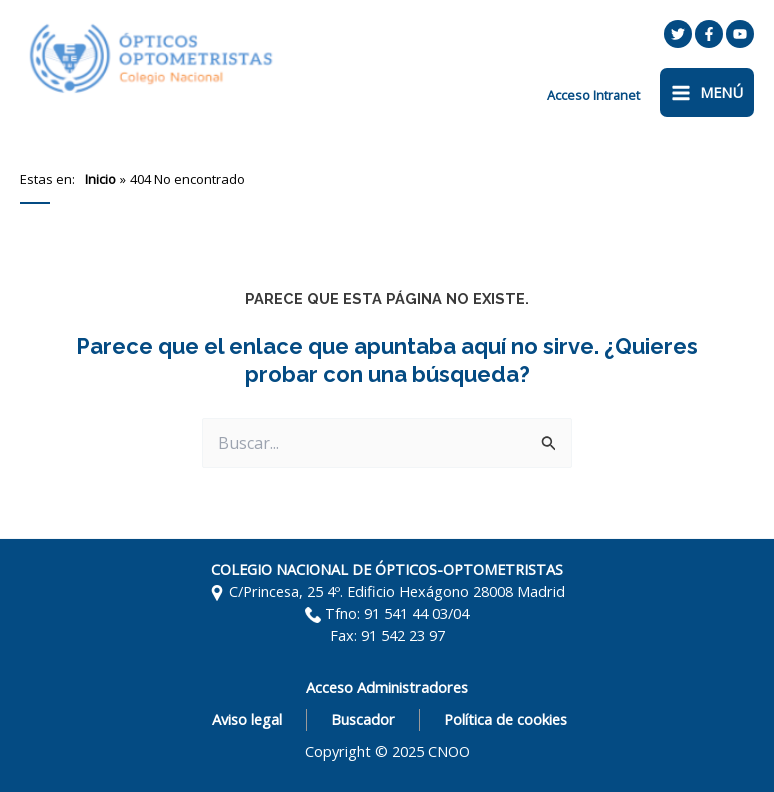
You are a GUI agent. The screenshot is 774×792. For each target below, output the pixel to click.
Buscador (363, 719)
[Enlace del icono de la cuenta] (593, 95)
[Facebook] (709, 34)
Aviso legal (247, 719)
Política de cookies (505, 719)
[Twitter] (678, 34)
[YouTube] (740, 34)
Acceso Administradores (387, 687)
